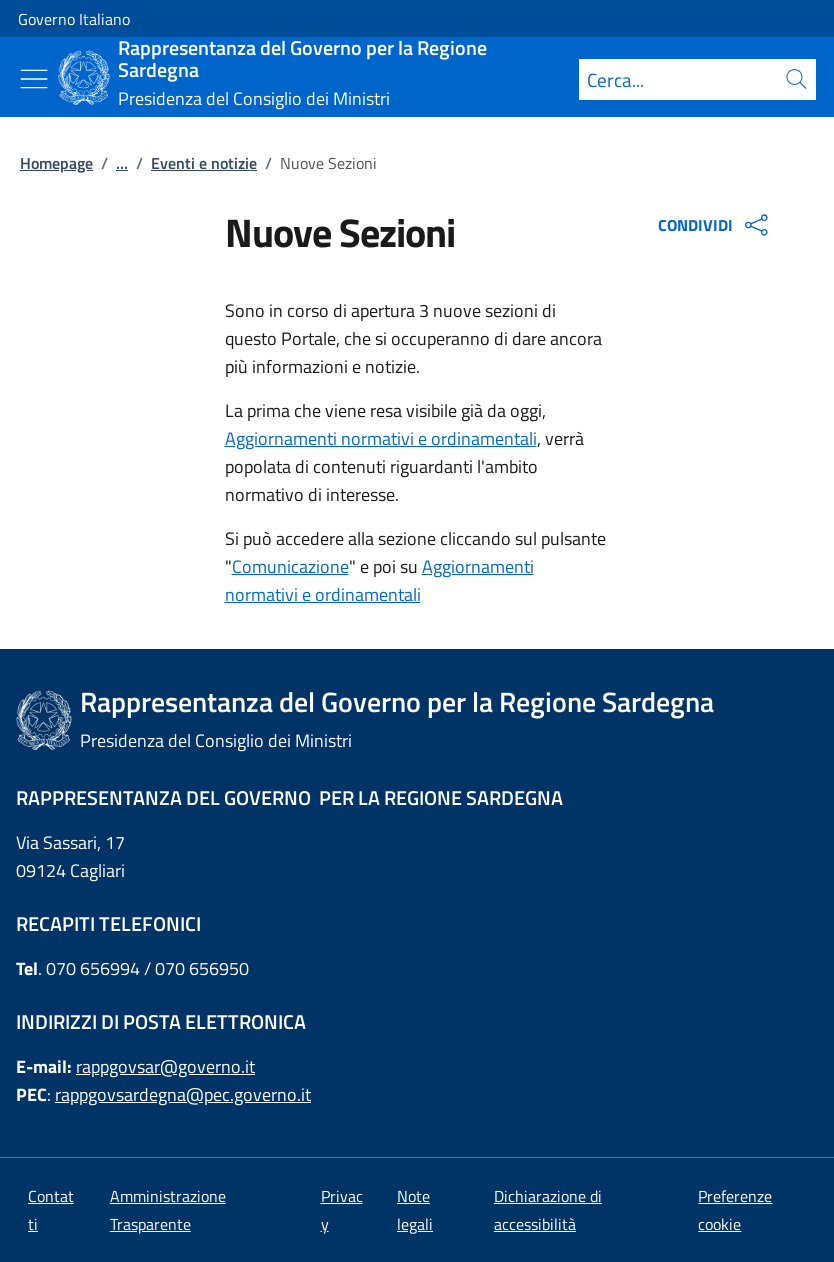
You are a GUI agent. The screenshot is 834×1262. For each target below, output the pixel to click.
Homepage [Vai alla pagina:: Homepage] (56, 163)
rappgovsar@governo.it (165, 1066)
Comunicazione (290, 566)
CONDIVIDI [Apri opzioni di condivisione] (715, 225)
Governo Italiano (74, 19)
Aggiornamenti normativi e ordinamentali (381, 438)
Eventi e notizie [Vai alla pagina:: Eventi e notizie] (204, 163)
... (122, 163)
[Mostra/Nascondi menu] (34, 79)
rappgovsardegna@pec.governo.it (183, 1094)
